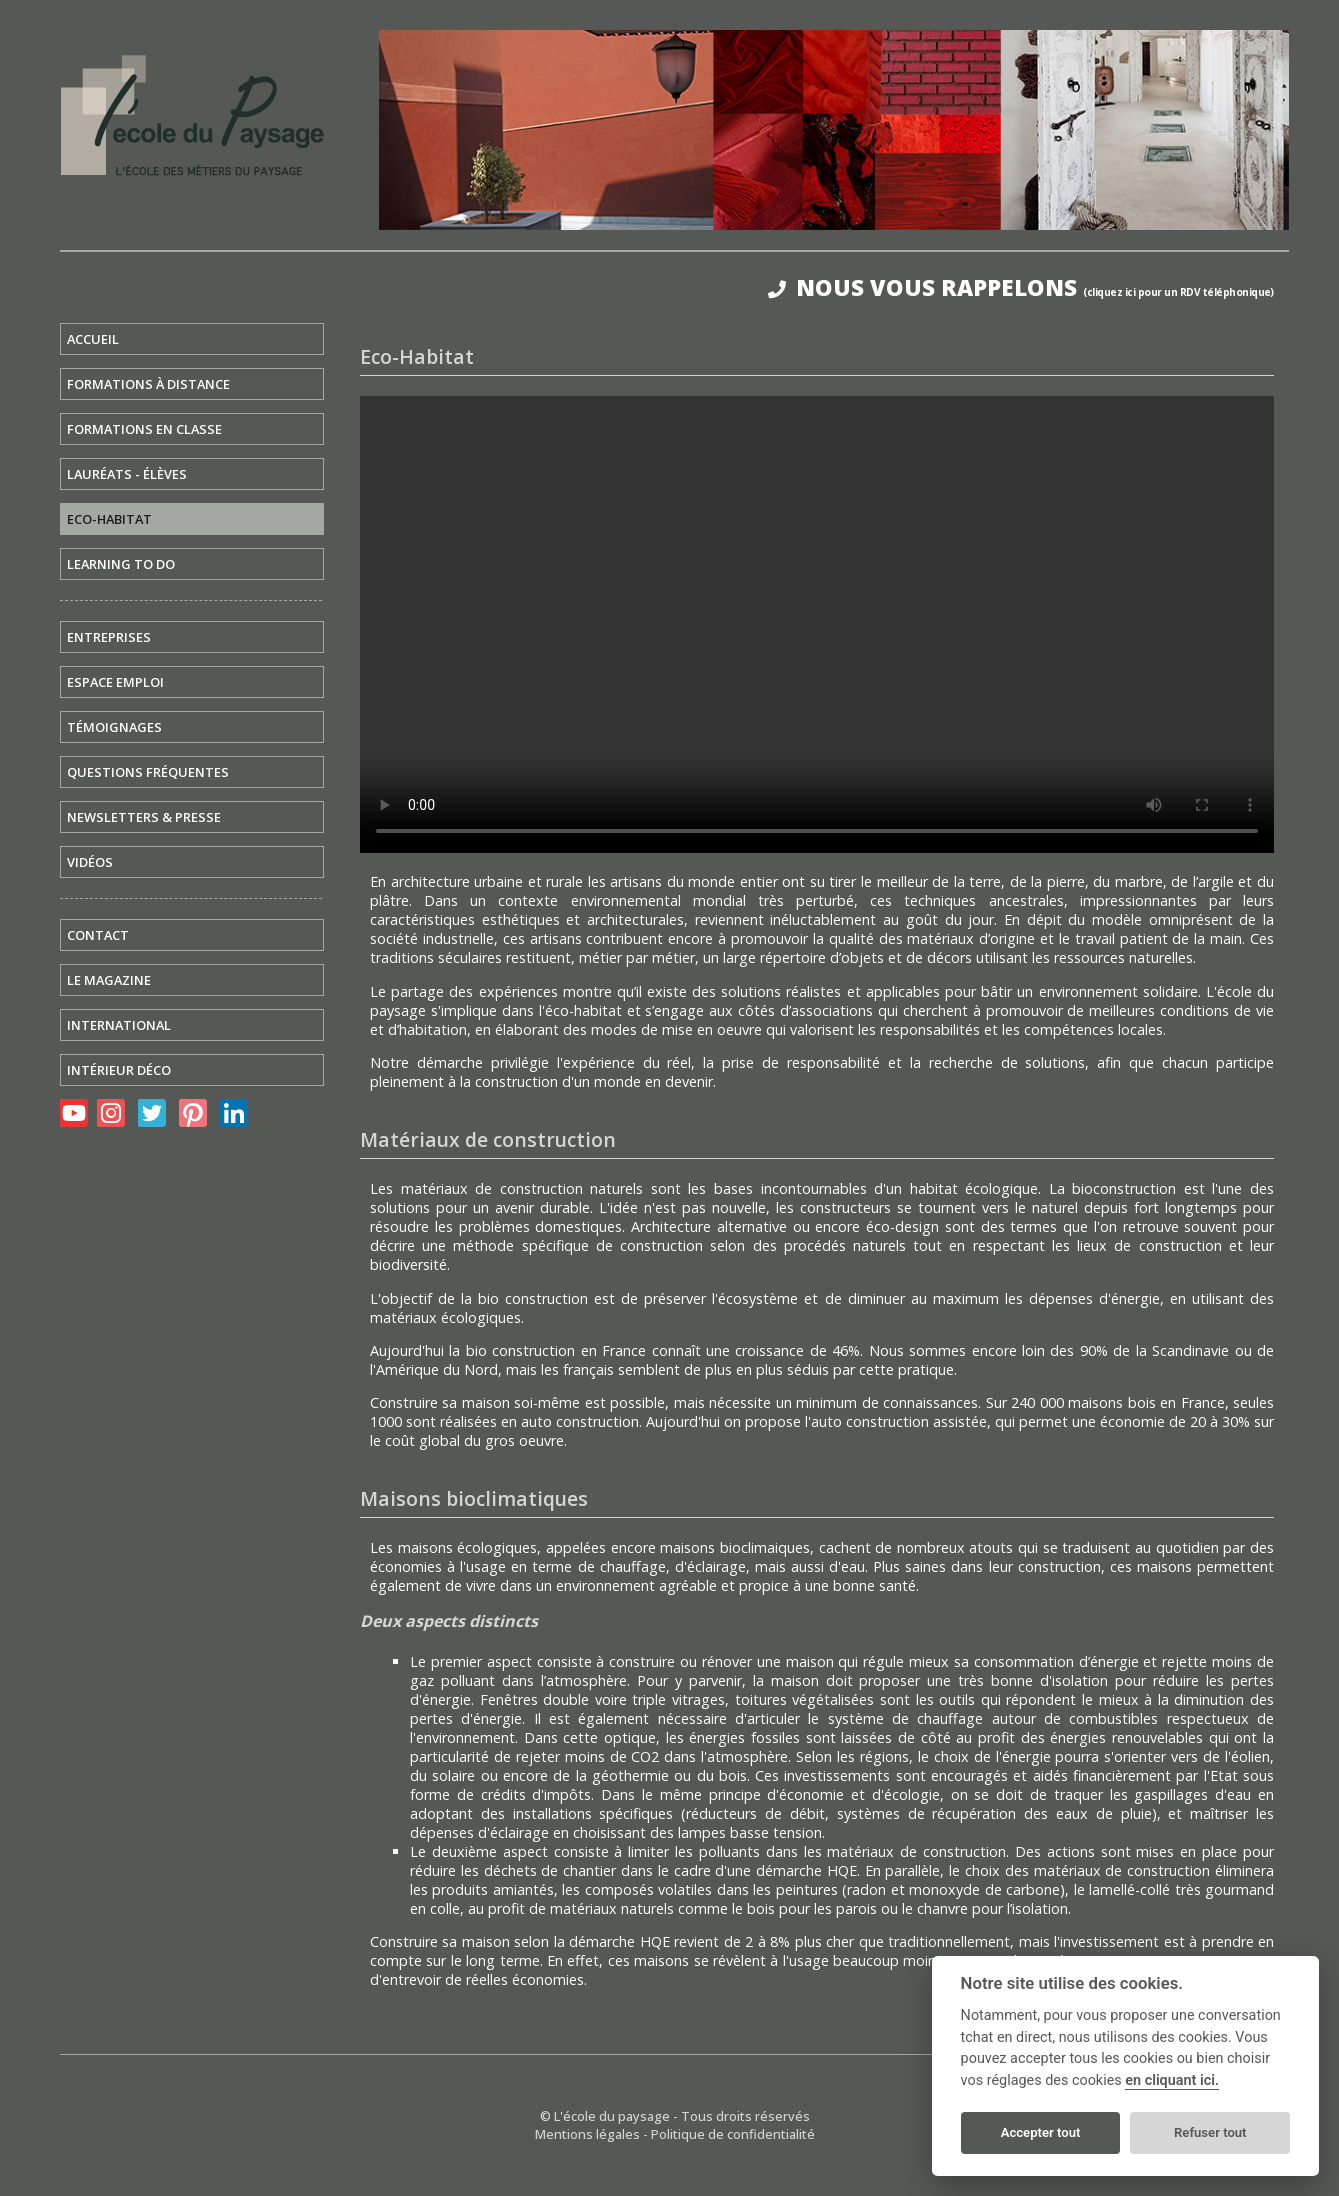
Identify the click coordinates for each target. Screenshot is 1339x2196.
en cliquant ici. (1172, 2080)
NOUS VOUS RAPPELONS (1021, 287)
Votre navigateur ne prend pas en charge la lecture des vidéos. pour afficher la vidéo (817, 624)
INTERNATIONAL (119, 1025)
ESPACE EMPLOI (115, 682)
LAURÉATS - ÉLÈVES (127, 474)
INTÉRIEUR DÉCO (119, 1070)
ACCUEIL (93, 339)
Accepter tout (1041, 2132)
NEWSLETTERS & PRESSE (144, 817)
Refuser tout (1210, 2132)
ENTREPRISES (109, 637)
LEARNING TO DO (121, 564)
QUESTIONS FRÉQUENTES (148, 772)
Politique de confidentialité (733, 2134)
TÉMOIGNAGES (114, 727)
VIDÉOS (90, 862)
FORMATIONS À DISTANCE (148, 384)
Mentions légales (587, 2134)
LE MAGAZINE (109, 980)
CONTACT (98, 935)
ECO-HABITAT (109, 519)
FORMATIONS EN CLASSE (144, 429)
